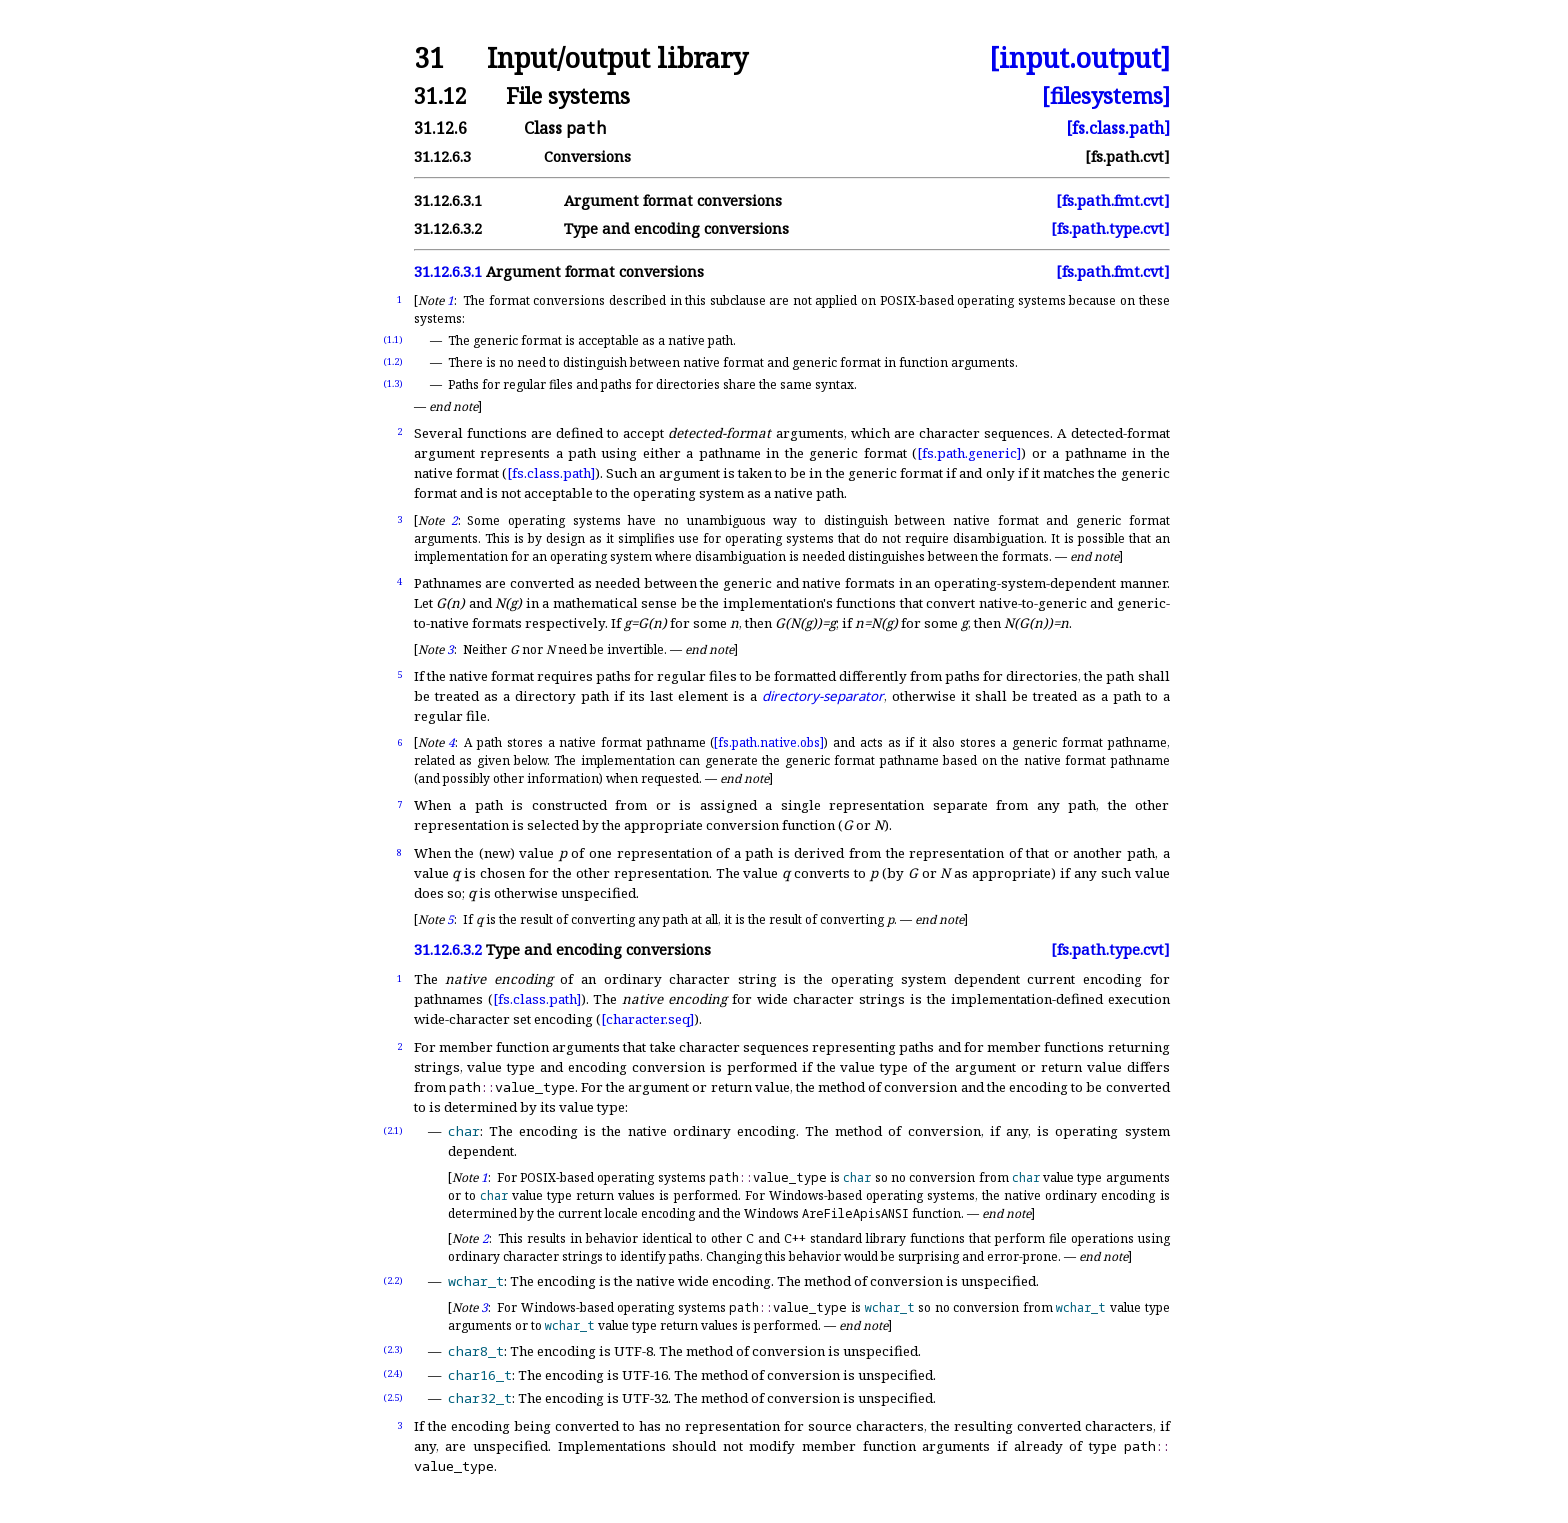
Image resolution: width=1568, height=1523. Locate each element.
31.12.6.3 (442, 156)
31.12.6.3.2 (448, 228)
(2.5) (393, 1397)
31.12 (440, 95)
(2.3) (393, 1349)
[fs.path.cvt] (1127, 156)
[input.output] (1079, 58)
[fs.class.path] (1118, 128)
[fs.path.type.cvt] (1110, 228)
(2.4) (393, 1373)
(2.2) (393, 1280)
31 (429, 58)
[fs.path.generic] (969, 453)
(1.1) (393, 339)
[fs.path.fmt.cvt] (1113, 200)
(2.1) (393, 1130)
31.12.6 (440, 128)
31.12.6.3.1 (448, 200)
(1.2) (393, 361)
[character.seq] (647, 1019)
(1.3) (393, 383)
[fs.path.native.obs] (769, 742)
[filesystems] (1106, 95)
